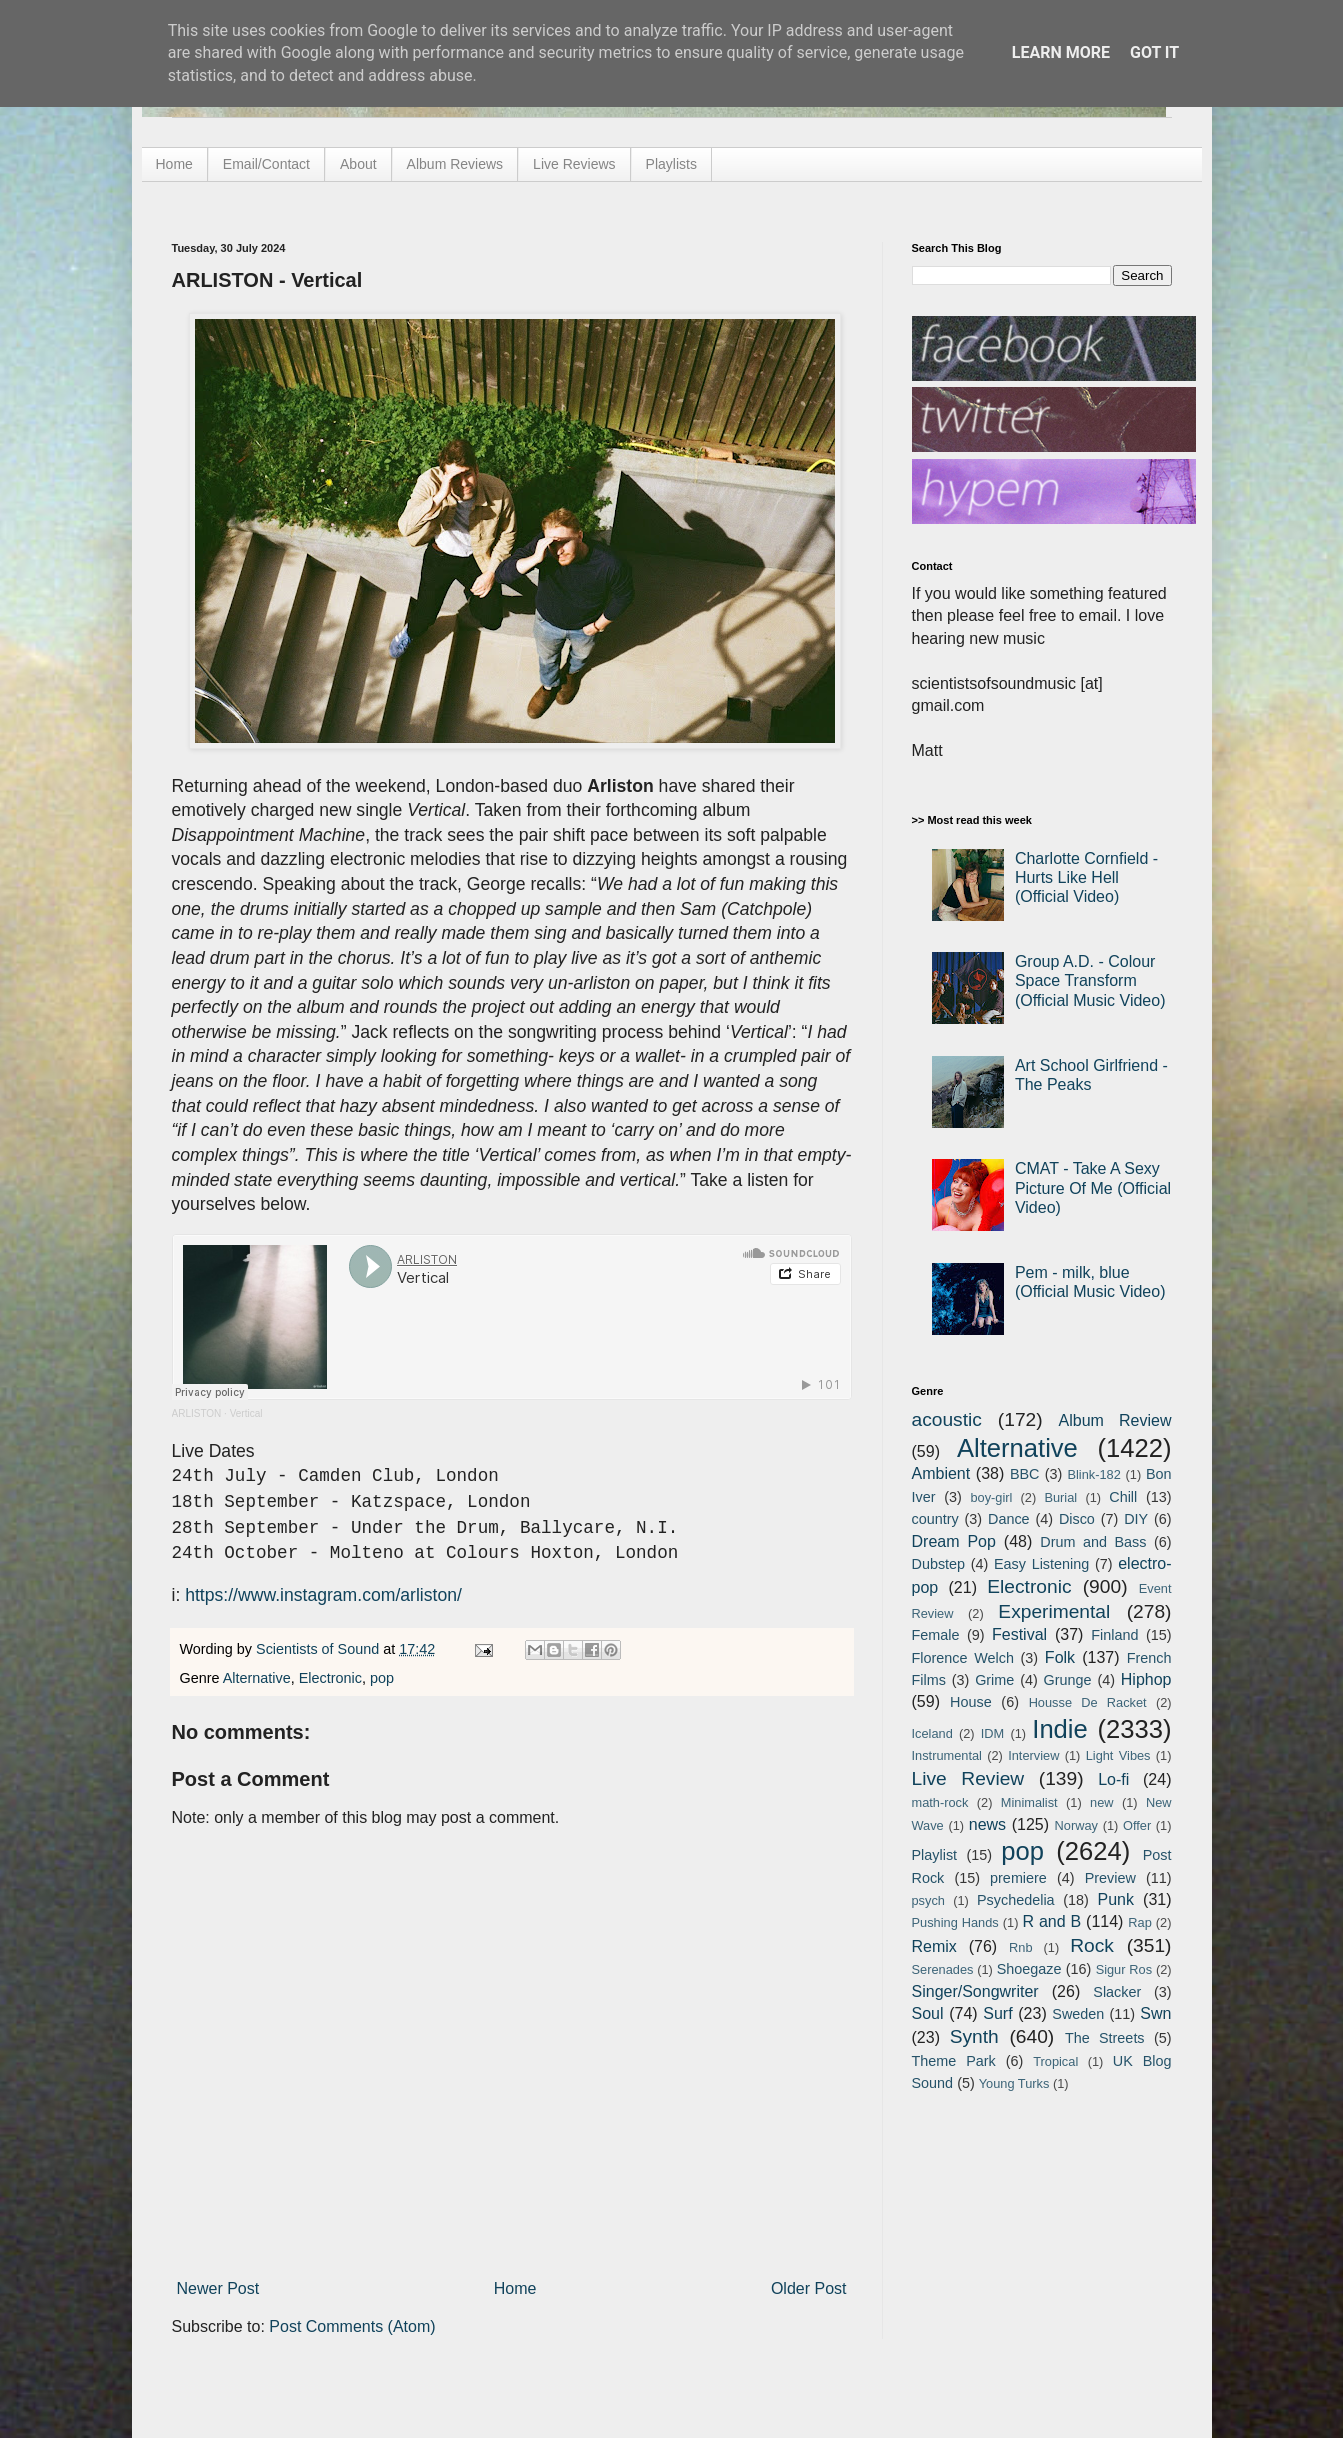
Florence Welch (963, 1658)
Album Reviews (455, 164)
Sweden (1078, 2014)
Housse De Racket (1088, 1702)
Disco (1077, 1519)
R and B (1051, 1921)
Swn (1155, 2013)
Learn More (1061, 52)
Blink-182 (1093, 1474)
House (971, 1702)
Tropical (1055, 2061)
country (935, 1519)
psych (928, 1900)
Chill (1123, 1497)
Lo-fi (1113, 1779)
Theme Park (954, 2061)
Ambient (941, 1473)
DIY (1136, 1519)
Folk (1060, 1657)
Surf (997, 2013)
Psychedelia (1016, 1900)
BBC (1025, 1474)
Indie (1060, 1729)
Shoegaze (1029, 1969)
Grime (994, 1680)
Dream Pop (954, 1541)
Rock (1092, 1945)
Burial (1060, 1497)
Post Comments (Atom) (352, 2326)
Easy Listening (1041, 1564)
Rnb (1020, 1947)
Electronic (330, 1678)
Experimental (1054, 1611)
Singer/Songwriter (975, 1991)
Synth (974, 2036)
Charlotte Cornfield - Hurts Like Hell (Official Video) (1086, 877)
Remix (934, 1946)
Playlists (671, 164)
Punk (1116, 1899)
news (987, 1824)
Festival (1019, 1634)
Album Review (1115, 1420)
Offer (1137, 1825)
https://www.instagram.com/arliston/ (323, 1595)
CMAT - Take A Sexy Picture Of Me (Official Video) (1093, 1187)
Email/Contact (266, 164)
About (358, 164)
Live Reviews (574, 164)
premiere (1018, 1878)
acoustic (947, 1419)
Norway (1076, 1825)
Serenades (943, 1969)
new (1101, 1802)
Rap (1139, 1922)
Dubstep (939, 1564)
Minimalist (1029, 1802)
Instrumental (947, 1755)
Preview (1110, 1878)
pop (382, 1678)
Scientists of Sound (319, 1649)
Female (936, 1635)
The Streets (1105, 2038)
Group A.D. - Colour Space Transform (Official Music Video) (1090, 980)
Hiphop (1146, 1679)
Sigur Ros (1124, 1969)
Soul (928, 2013)
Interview (1033, 1755)
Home (174, 164)
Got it (1154, 52)
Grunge (1068, 1680)
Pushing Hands (955, 1922)
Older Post (809, 2288)
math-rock (940, 1802)
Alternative (257, 1678)
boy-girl (991, 1497)
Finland (1114, 1635)
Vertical (246, 1413)
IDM (992, 1733)
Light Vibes (1118, 1755)
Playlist (935, 1855)
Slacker (1117, 1992)
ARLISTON (197, 1413)
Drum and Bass (1093, 1542)
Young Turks (1014, 2083)
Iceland (932, 1733)
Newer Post (218, 2288)
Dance (1009, 1519)
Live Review (968, 1778)
